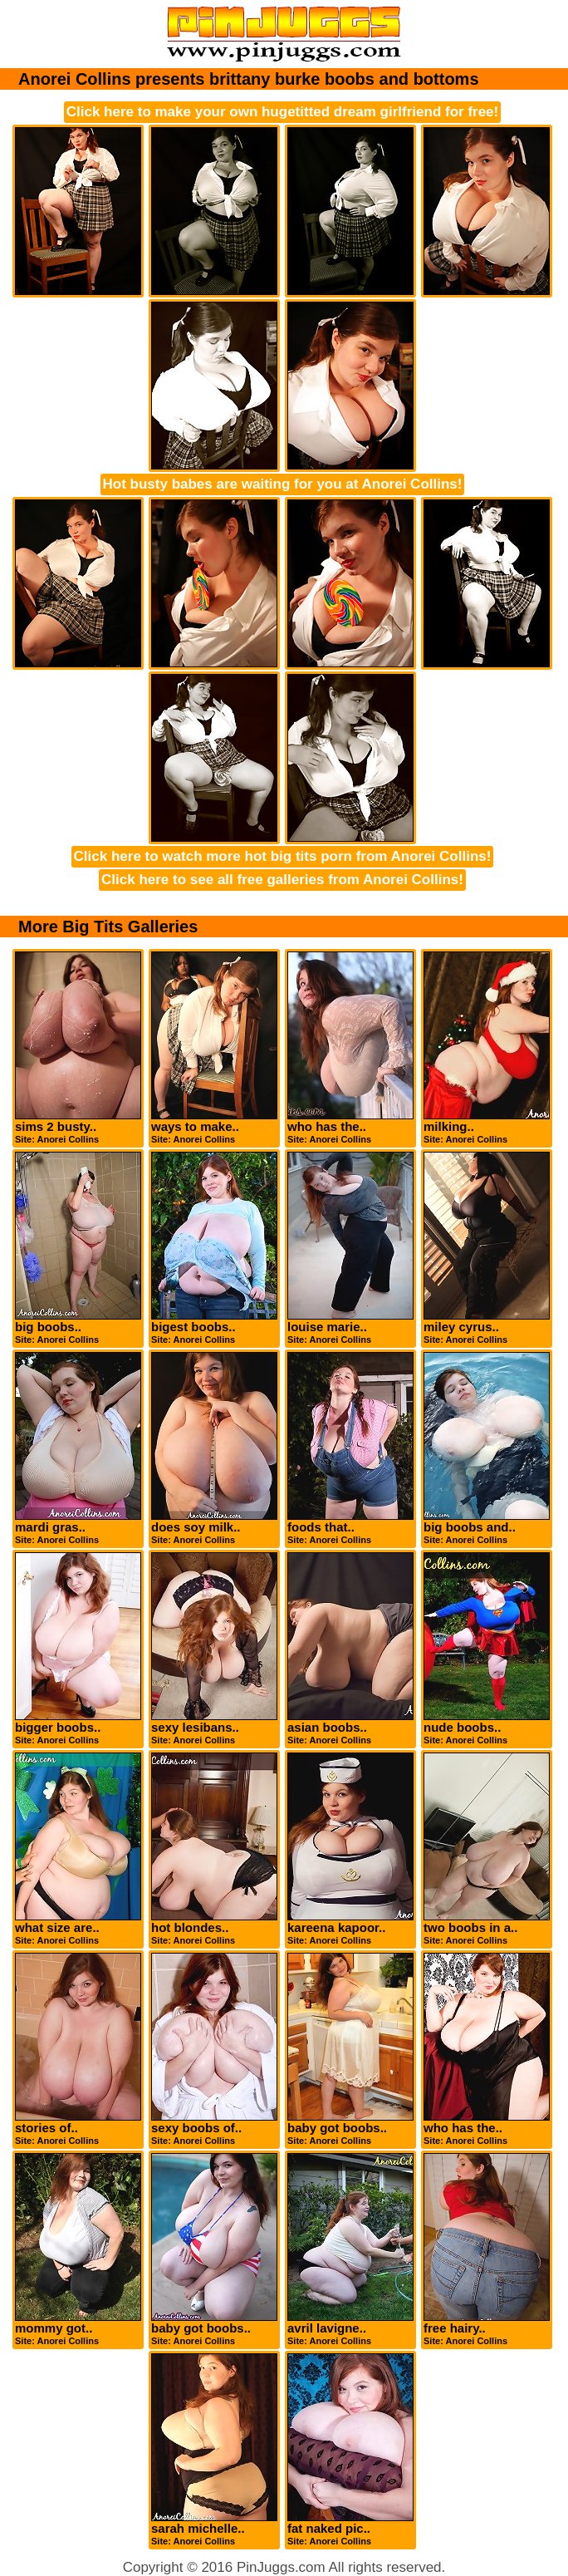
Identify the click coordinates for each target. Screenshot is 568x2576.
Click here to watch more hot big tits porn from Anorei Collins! (283, 856)
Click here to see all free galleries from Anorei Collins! (282, 879)
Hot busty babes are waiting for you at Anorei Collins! (283, 484)
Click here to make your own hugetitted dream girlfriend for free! (282, 112)
